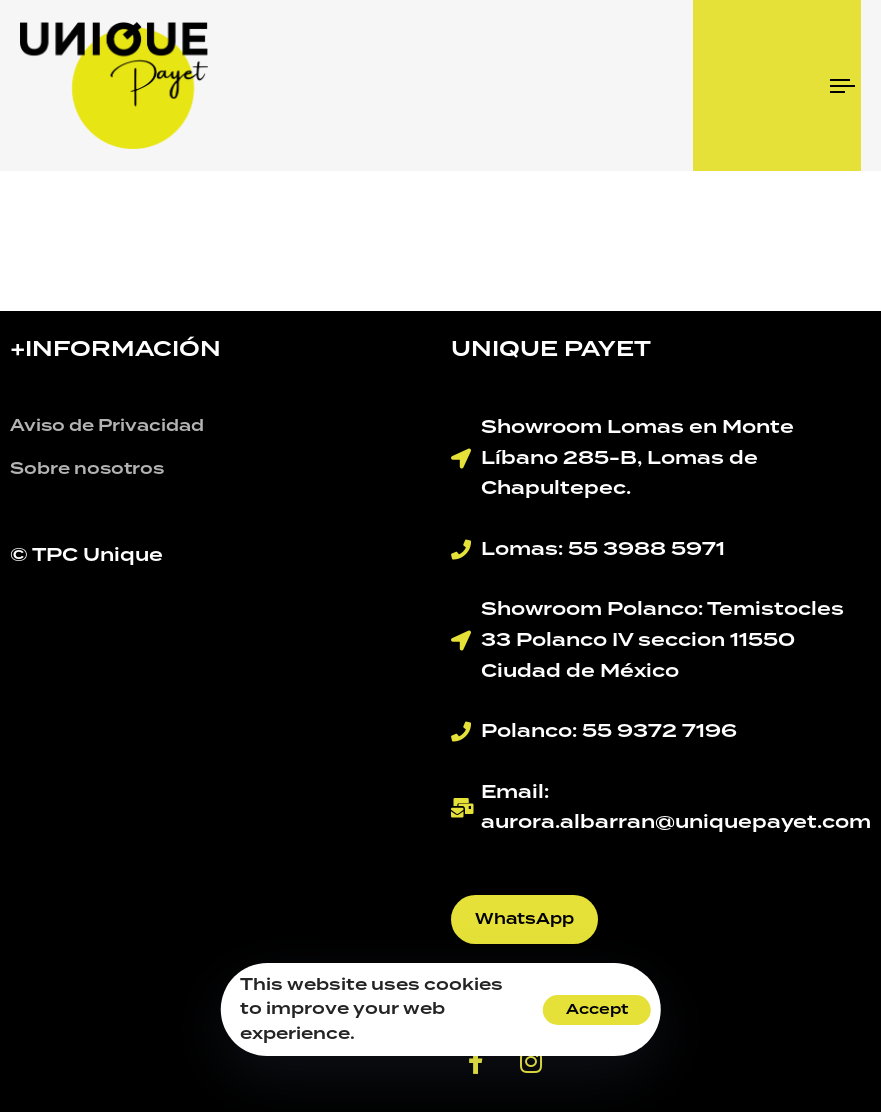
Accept (597, 1010)
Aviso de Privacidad (107, 426)
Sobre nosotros (87, 469)
